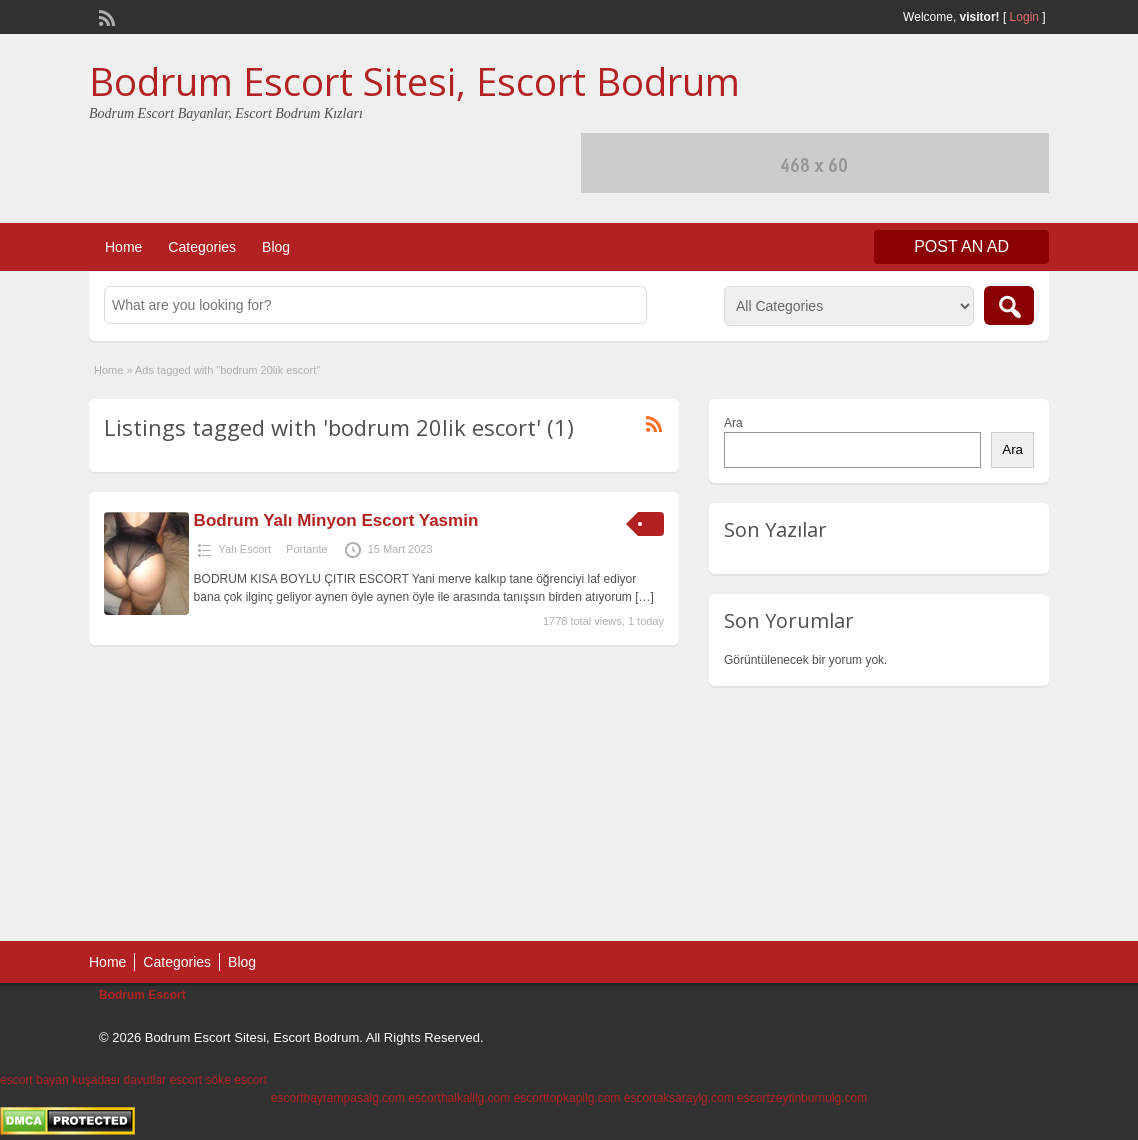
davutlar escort (162, 1080)
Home (123, 247)
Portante (307, 549)
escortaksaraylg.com (679, 1098)
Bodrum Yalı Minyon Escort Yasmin (336, 520)
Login (1024, 17)
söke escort (235, 1080)
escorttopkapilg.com (567, 1098)
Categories (202, 247)
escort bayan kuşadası (60, 1080)
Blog (276, 247)
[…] (644, 597)
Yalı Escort (245, 549)
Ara (733, 423)
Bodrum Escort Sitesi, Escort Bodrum (414, 81)
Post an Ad (961, 246)
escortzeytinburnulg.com (802, 1098)
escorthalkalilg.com (459, 1098)
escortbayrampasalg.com (338, 1098)
